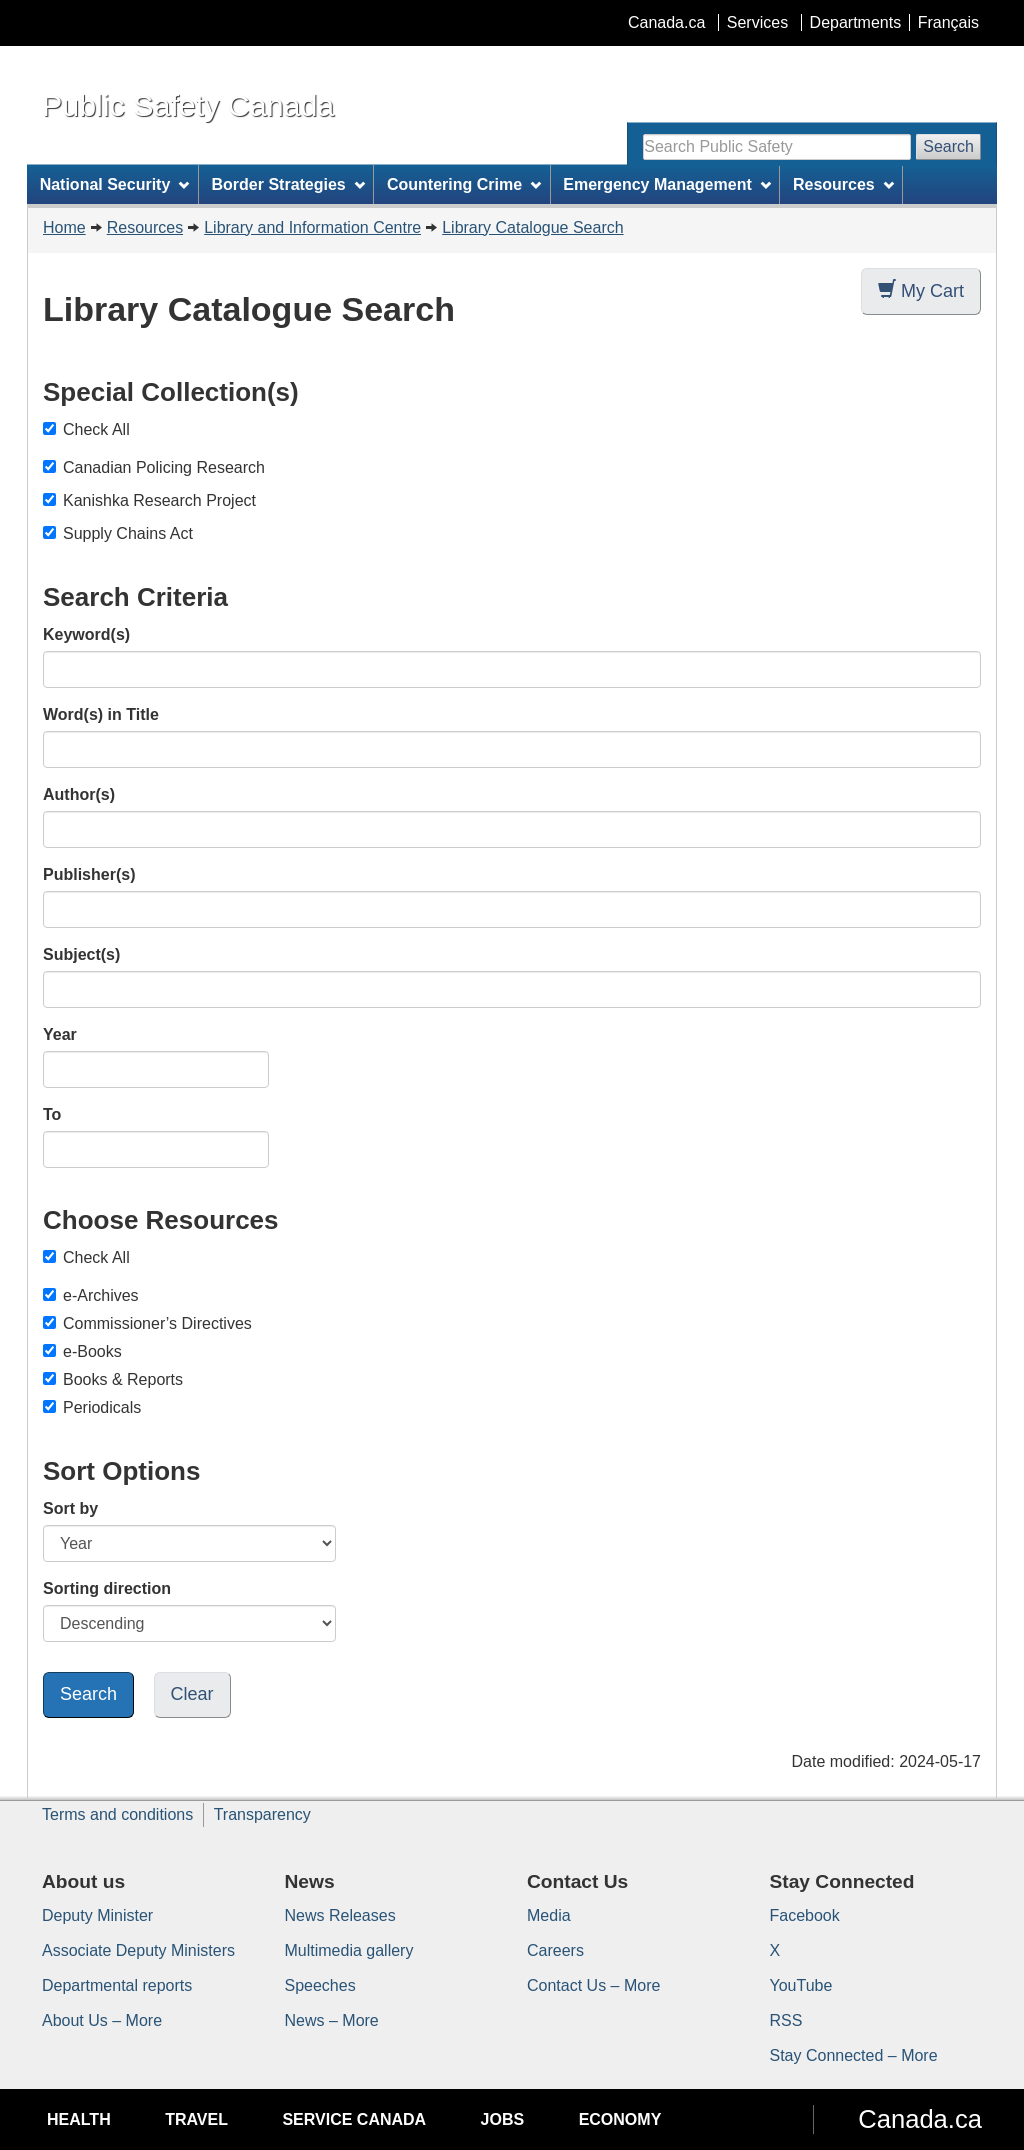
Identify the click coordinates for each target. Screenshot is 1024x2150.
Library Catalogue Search (532, 227)
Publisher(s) (89, 874)
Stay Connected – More (854, 2055)
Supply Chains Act (128, 533)
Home (64, 227)
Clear (192, 1694)
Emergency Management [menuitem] (666, 184)
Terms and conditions (117, 1814)
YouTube (801, 1985)
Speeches (320, 1985)
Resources (145, 227)
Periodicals (92, 1407)
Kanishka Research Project (159, 500)
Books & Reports (113, 1379)
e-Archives (91, 1295)
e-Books (82, 1351)
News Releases (340, 1915)
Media (549, 1915)
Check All (86, 429)
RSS (786, 2020)
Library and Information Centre (312, 227)
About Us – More (102, 2020)
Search (948, 146)
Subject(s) (81, 954)
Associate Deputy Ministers (138, 1950)
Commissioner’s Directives (147, 1323)
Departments (856, 22)
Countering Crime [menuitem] (464, 184)
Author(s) (79, 794)
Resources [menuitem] (843, 184)
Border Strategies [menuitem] (288, 184)
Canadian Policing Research (164, 467)
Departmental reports (117, 1985)
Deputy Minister (97, 1915)
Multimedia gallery (349, 1950)
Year (60, 1034)
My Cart (921, 290)
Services (757, 22)
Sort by (70, 1508)
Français (948, 22)
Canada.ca (666, 22)
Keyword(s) (86, 634)
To (52, 1114)
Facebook (805, 1915)
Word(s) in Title (101, 714)
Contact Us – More (593, 1985)
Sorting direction (107, 1588)
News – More (332, 2020)
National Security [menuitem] (115, 184)
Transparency (262, 1814)
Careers (555, 1950)
